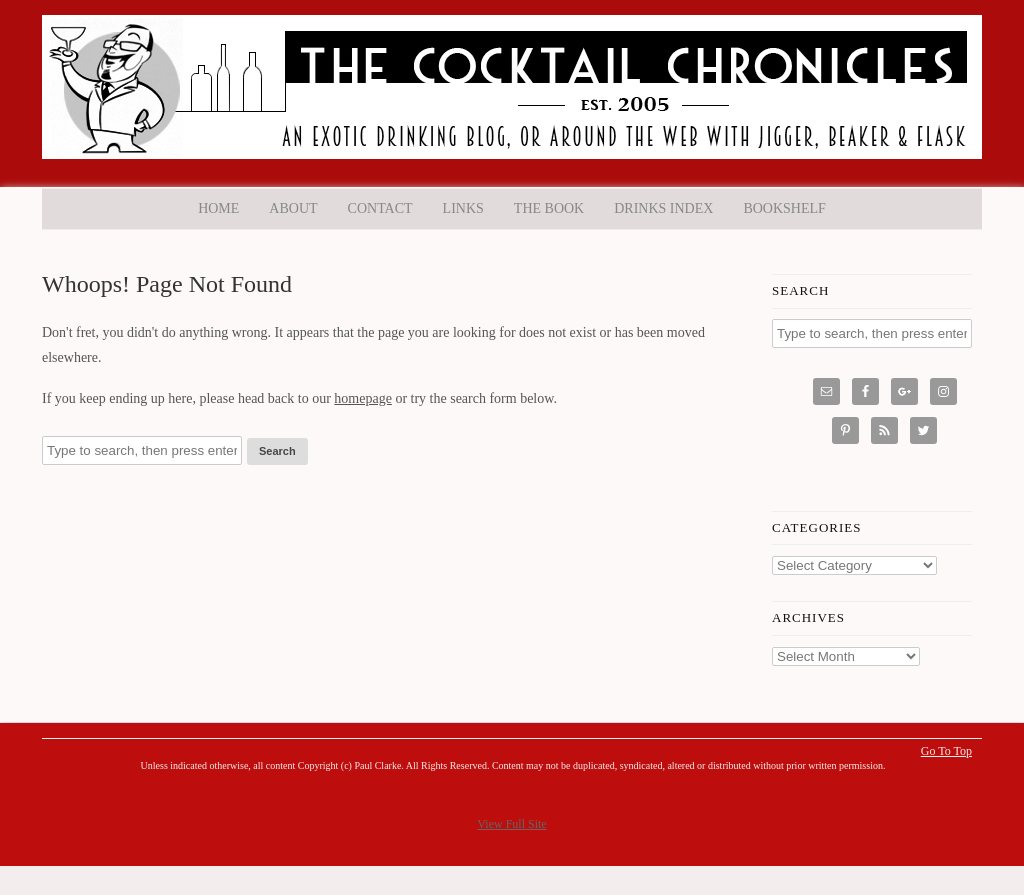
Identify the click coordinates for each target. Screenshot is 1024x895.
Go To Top (946, 751)
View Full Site (511, 824)
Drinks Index (663, 208)
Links (463, 208)
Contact (380, 208)
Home (218, 208)
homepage (363, 398)
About (293, 208)
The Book (549, 208)
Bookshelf (784, 208)
